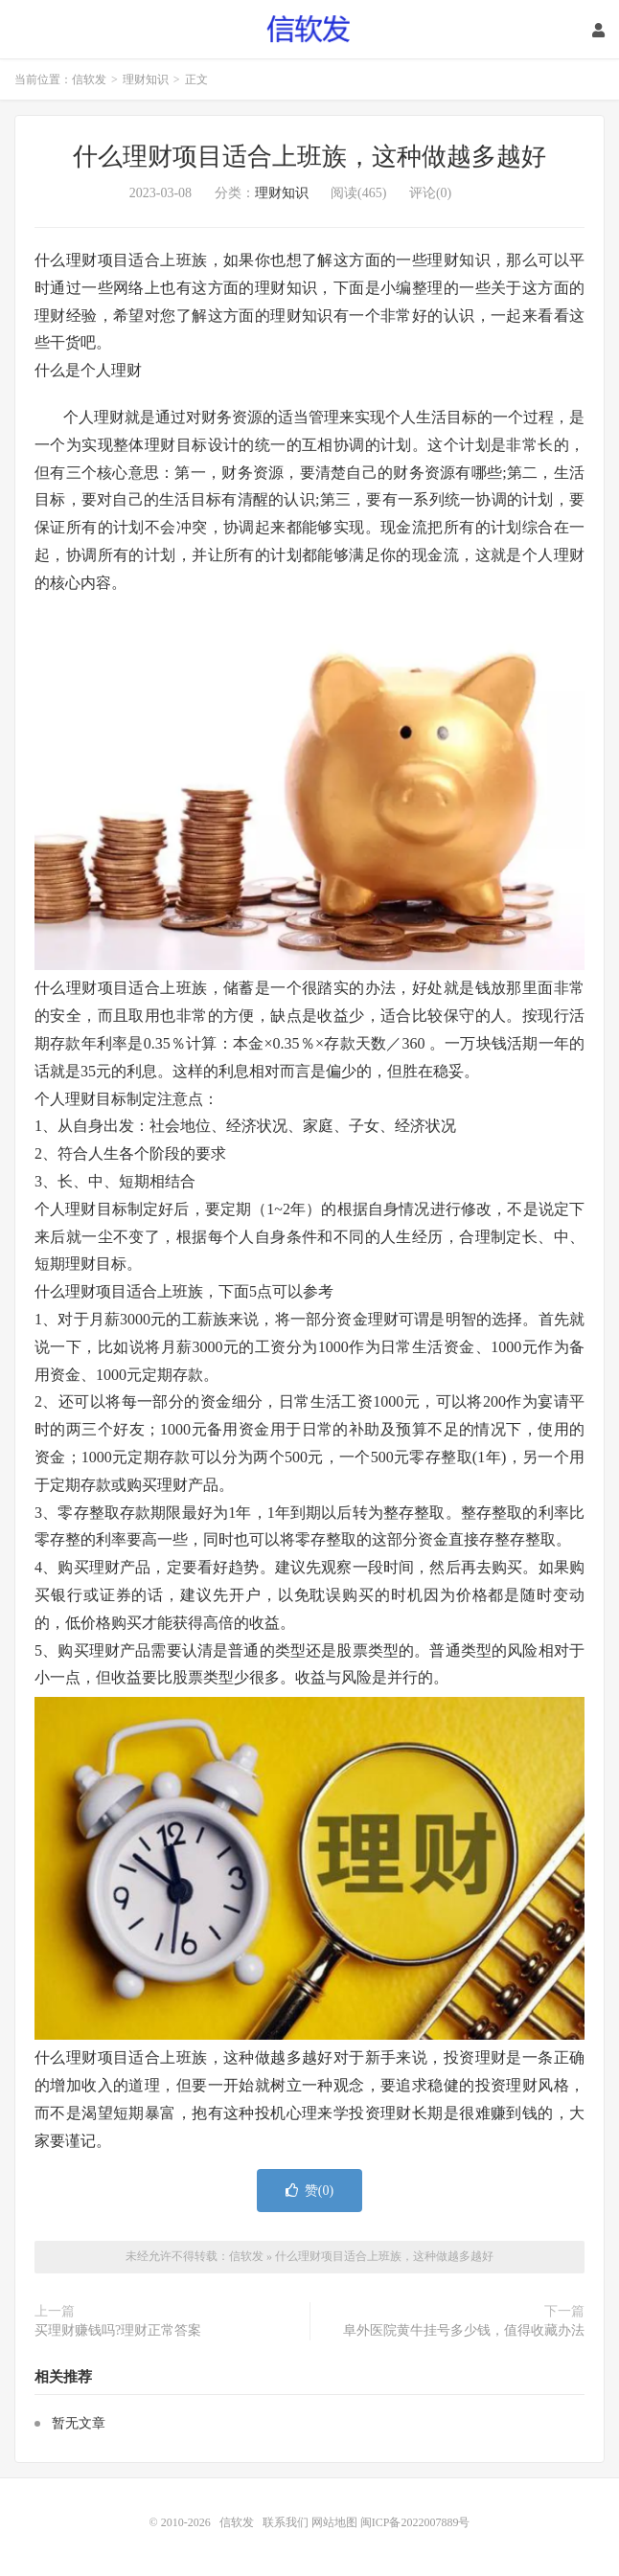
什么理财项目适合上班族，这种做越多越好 (309, 156)
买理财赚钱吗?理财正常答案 (117, 2330)
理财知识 (146, 79)
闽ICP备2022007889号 (415, 2522)
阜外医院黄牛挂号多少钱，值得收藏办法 (464, 2330)
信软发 (310, 29)
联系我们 (287, 2522)
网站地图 (334, 2522)
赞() (309, 2190)
